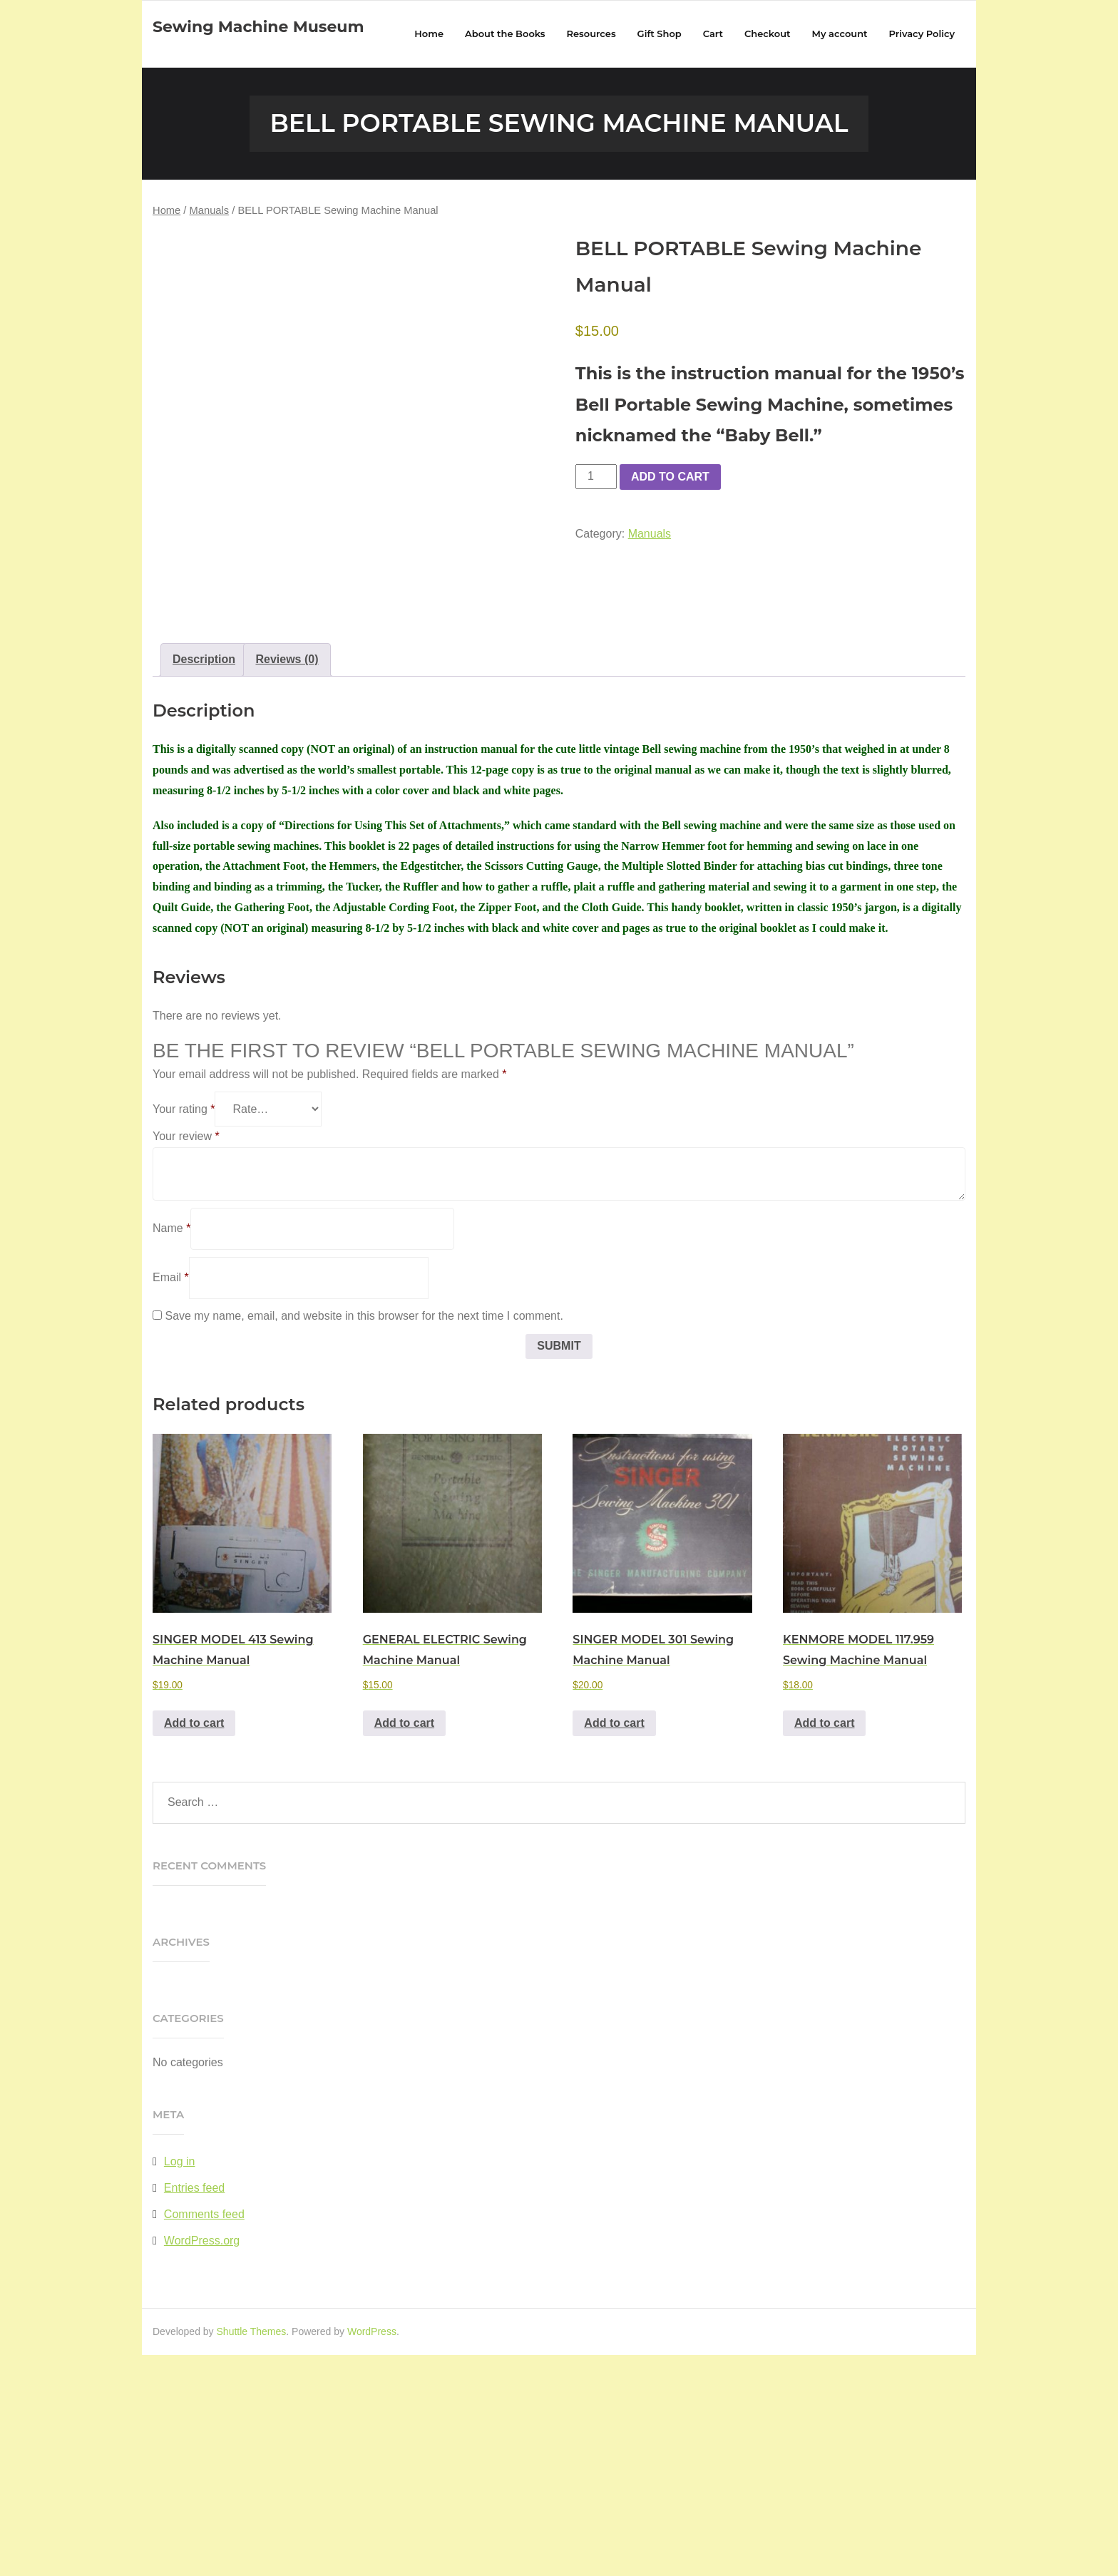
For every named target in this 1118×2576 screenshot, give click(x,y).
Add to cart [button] (194, 1944)
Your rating (184, 1331)
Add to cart (670, 478)
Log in (179, 2383)
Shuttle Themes (252, 2552)
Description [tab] (204, 881)
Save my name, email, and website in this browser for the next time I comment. (364, 1537)
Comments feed (204, 2435)
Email (171, 1498)
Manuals (210, 211)
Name (171, 1450)
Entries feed (194, 2409)
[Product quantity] (596, 478)
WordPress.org (202, 2462)
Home (166, 211)
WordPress (371, 2552)
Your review (186, 1358)
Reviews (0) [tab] (286, 881)
